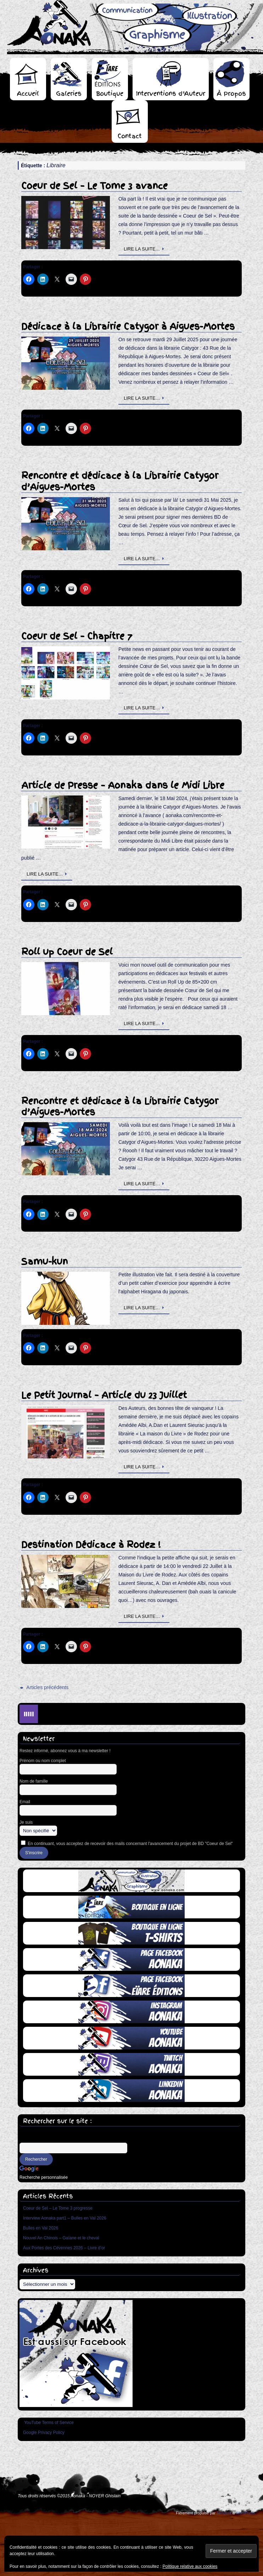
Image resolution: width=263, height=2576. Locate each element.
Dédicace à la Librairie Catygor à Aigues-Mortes (128, 326)
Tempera (224, 2513)
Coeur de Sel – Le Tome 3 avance (94, 186)
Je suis (26, 1822)
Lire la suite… (145, 249)
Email (24, 1801)
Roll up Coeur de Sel (67, 952)
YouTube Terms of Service (49, 2422)
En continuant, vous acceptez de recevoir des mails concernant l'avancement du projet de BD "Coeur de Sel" (127, 1843)
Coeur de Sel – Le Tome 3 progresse (58, 2208)
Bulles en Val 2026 (40, 2228)
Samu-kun (44, 1261)
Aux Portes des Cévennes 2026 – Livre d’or (64, 2247)
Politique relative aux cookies (190, 2566)
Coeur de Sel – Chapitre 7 (76, 636)
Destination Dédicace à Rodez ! (91, 1545)
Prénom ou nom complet (42, 1760)
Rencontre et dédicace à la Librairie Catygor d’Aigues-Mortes (119, 481)
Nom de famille (33, 1781)
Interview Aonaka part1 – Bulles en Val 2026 (64, 2218)
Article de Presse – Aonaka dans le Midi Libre (122, 785)
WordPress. (246, 2513)
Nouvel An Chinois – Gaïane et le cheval (61, 2237)
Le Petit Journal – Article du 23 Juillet (104, 1395)
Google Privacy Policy (44, 2432)
